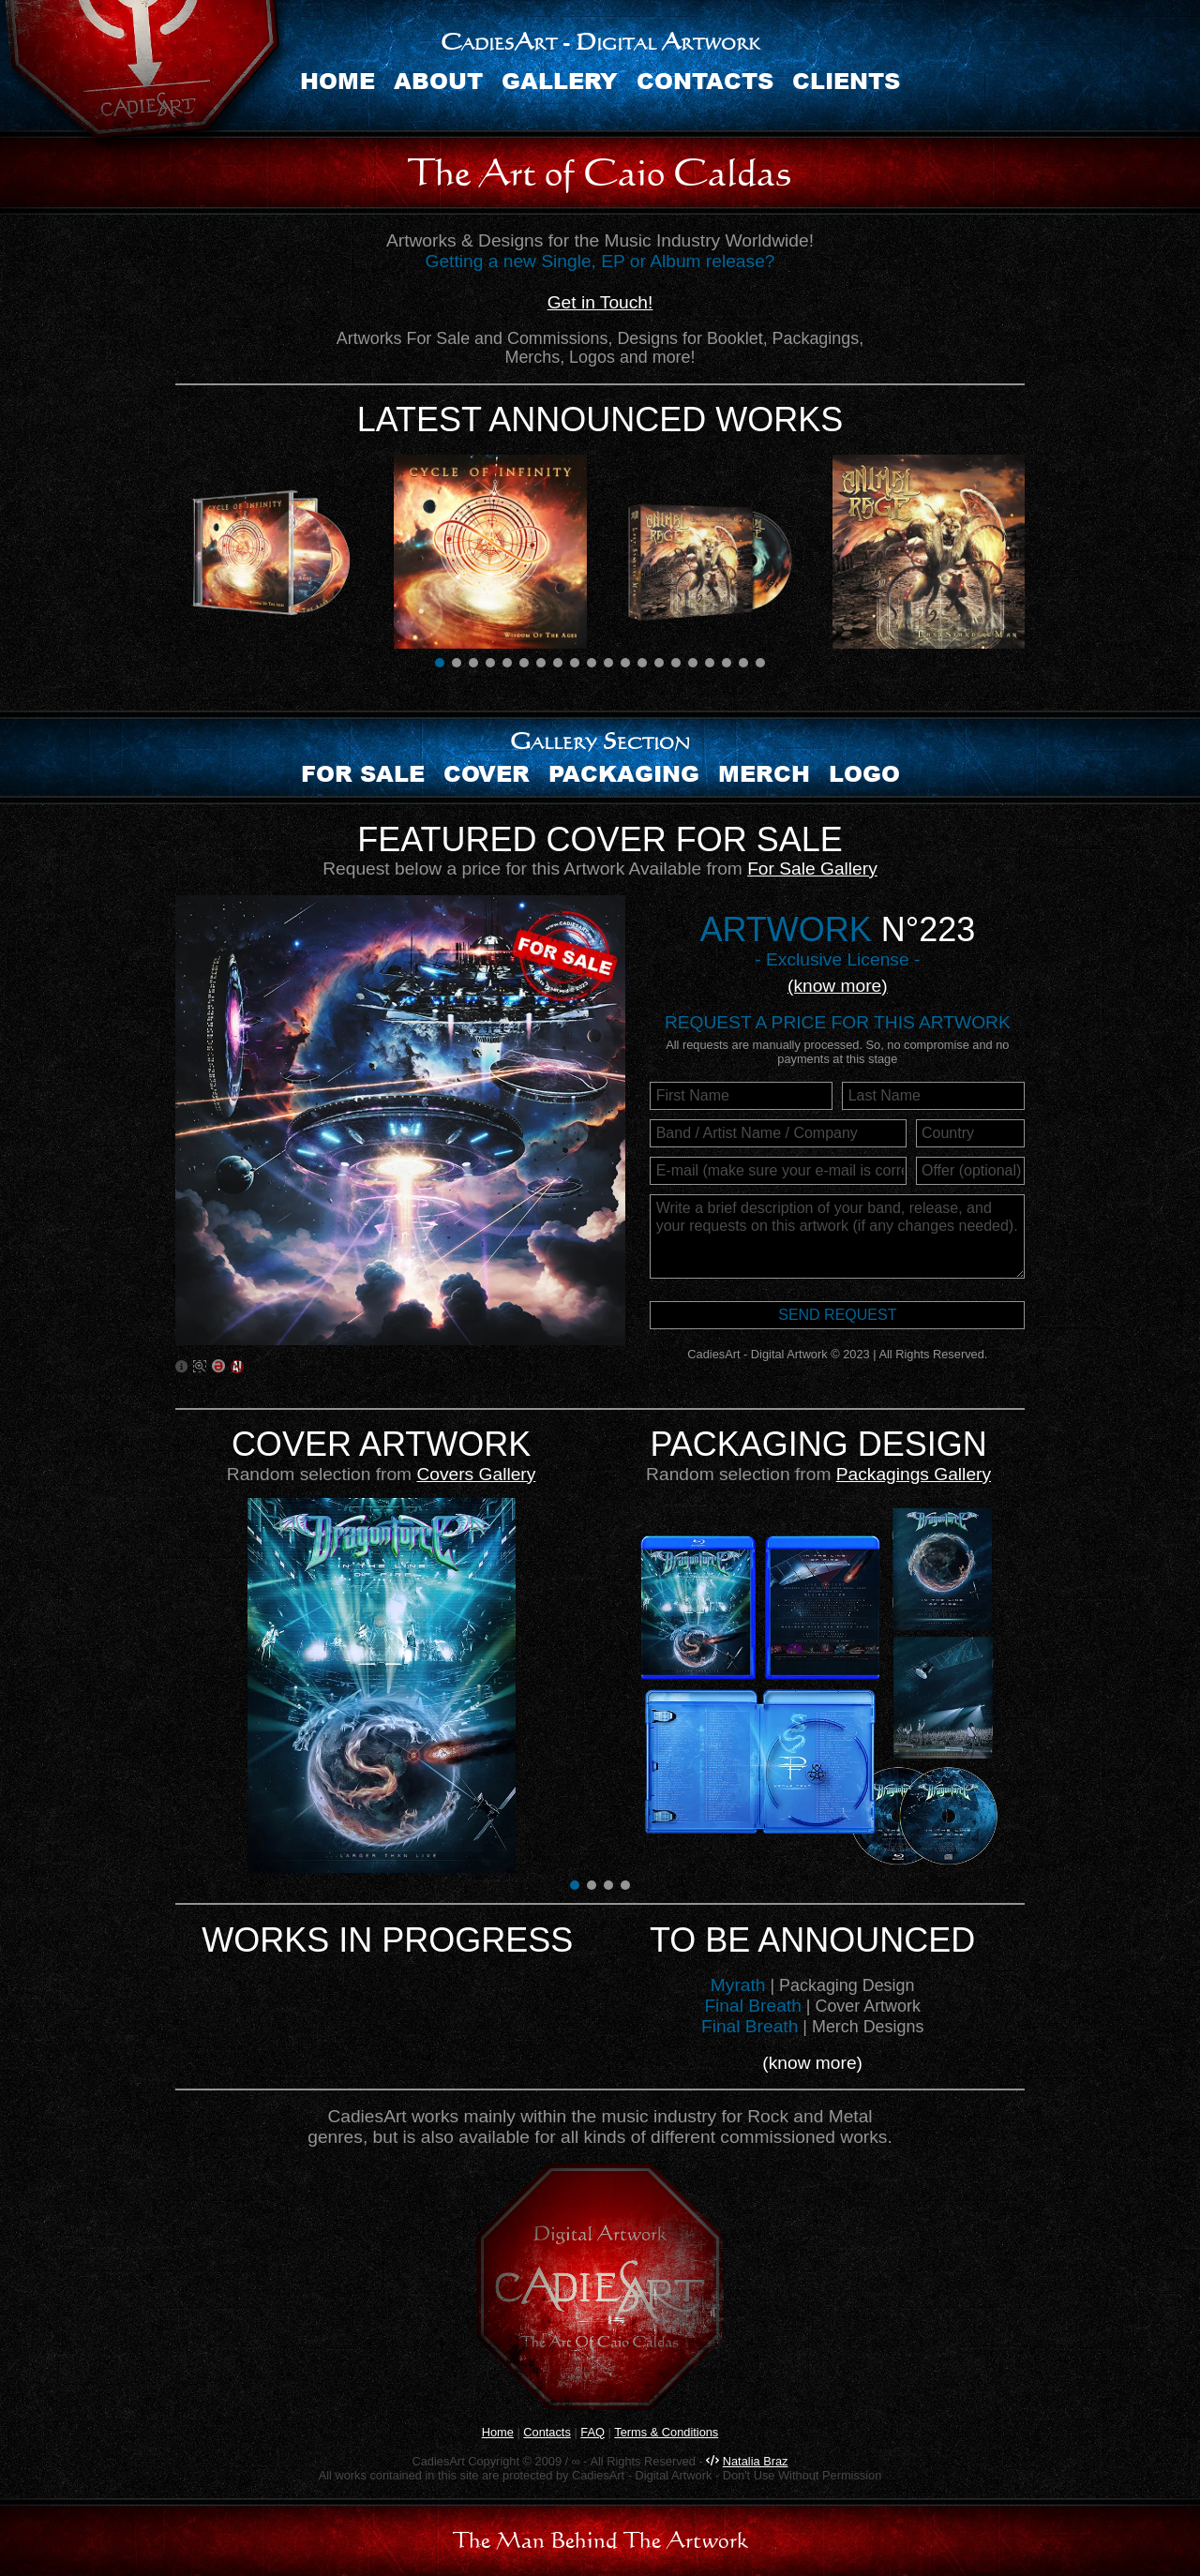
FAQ (592, 2432)
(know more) (838, 986)
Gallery (560, 80)
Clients (846, 80)
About (438, 80)
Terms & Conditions (666, 2432)
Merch (764, 772)
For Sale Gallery (812, 868)
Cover (486, 772)
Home (337, 80)
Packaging (623, 772)
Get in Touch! (600, 302)
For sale (363, 772)
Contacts (705, 80)
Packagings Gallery (913, 1474)
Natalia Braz (755, 2461)
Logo (864, 772)
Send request (837, 1315)
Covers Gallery (475, 1474)
